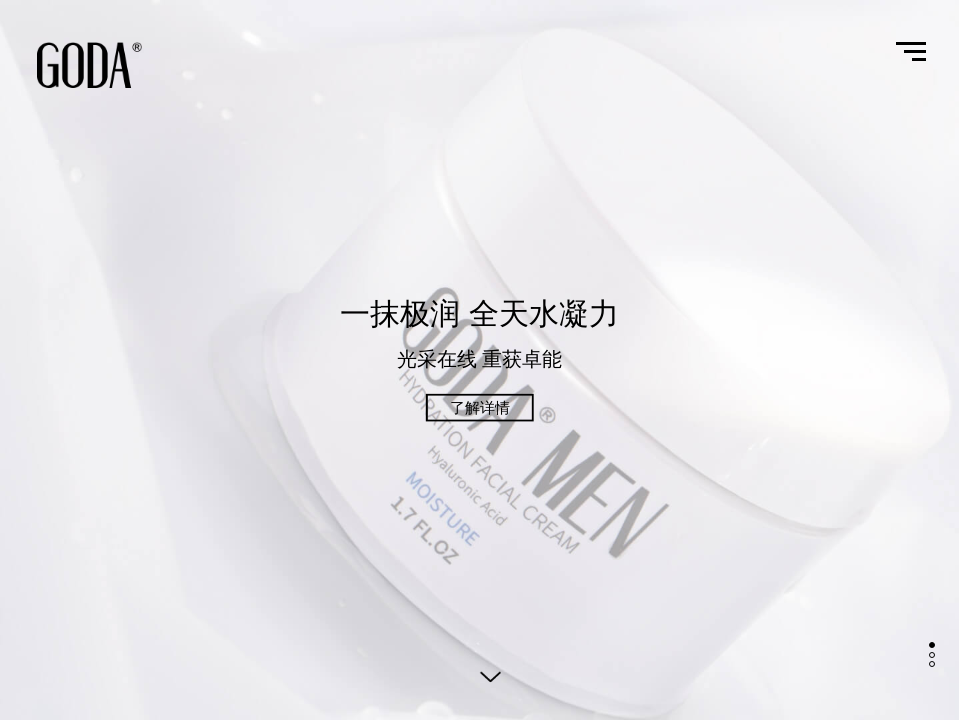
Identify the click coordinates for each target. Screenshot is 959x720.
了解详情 (480, 407)
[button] (932, 645)
